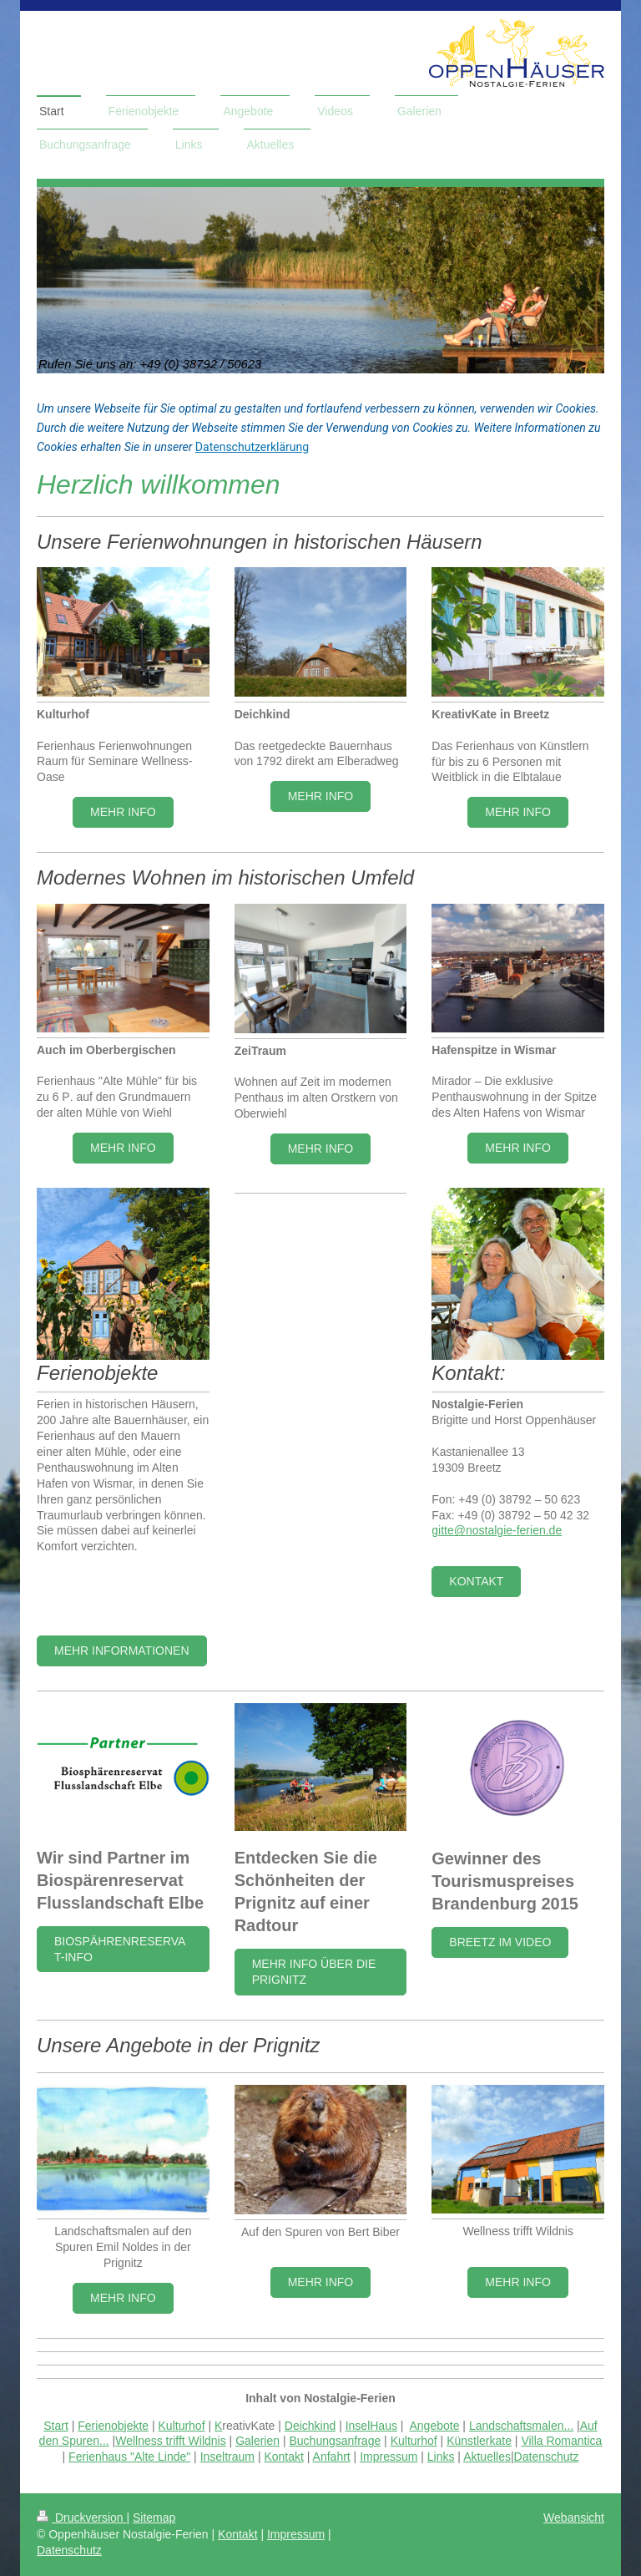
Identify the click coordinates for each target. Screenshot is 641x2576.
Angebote (435, 2425)
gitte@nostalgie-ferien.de (497, 1530)
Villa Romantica (561, 2440)
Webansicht (573, 2517)
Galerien (257, 2440)
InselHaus (371, 2425)
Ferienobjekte (113, 2425)
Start (55, 2425)
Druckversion (81, 2517)
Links (441, 2456)
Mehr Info (123, 812)
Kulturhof (182, 2425)
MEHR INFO (321, 796)
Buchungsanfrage (335, 2440)
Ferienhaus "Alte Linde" (129, 2456)
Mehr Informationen (121, 1650)
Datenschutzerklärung (252, 447)
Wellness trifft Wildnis (170, 2440)
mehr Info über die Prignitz (314, 1971)
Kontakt (476, 1581)
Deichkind (310, 2425)
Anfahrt (332, 2456)
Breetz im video (500, 1942)
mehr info (123, 2298)
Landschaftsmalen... (521, 2425)
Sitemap (154, 2517)
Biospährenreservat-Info (119, 1949)
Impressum (388, 2456)
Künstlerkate (479, 2440)
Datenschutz (546, 2456)
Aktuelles (487, 2456)
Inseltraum (227, 2456)
